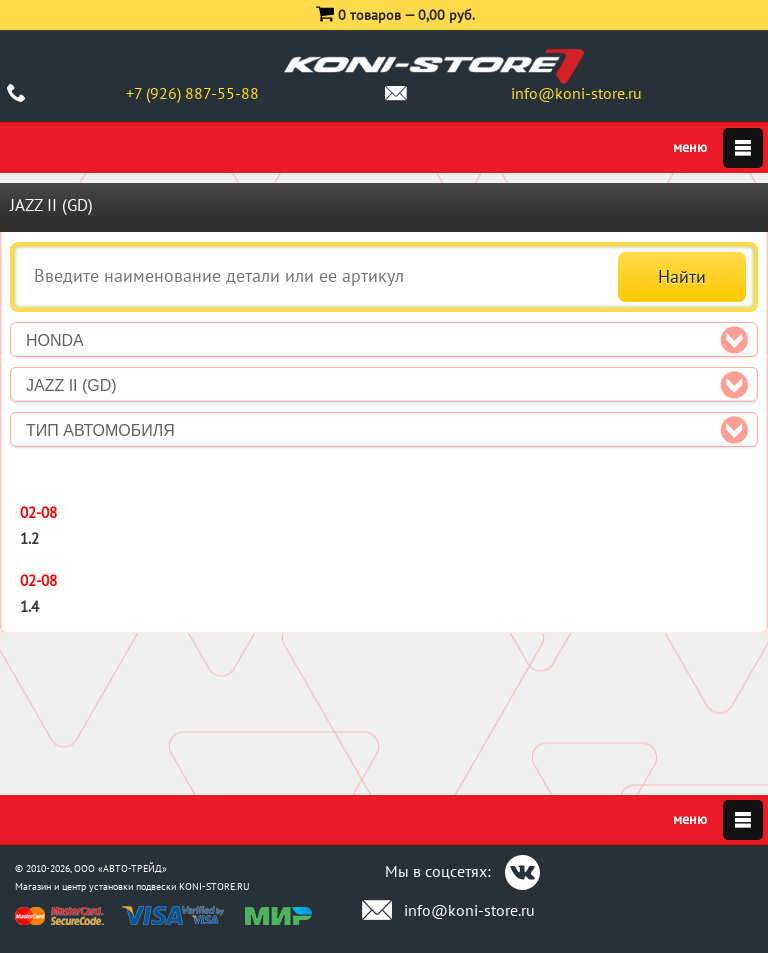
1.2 (29, 538)
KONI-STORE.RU (214, 886)
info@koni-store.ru (576, 93)
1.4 (29, 606)
